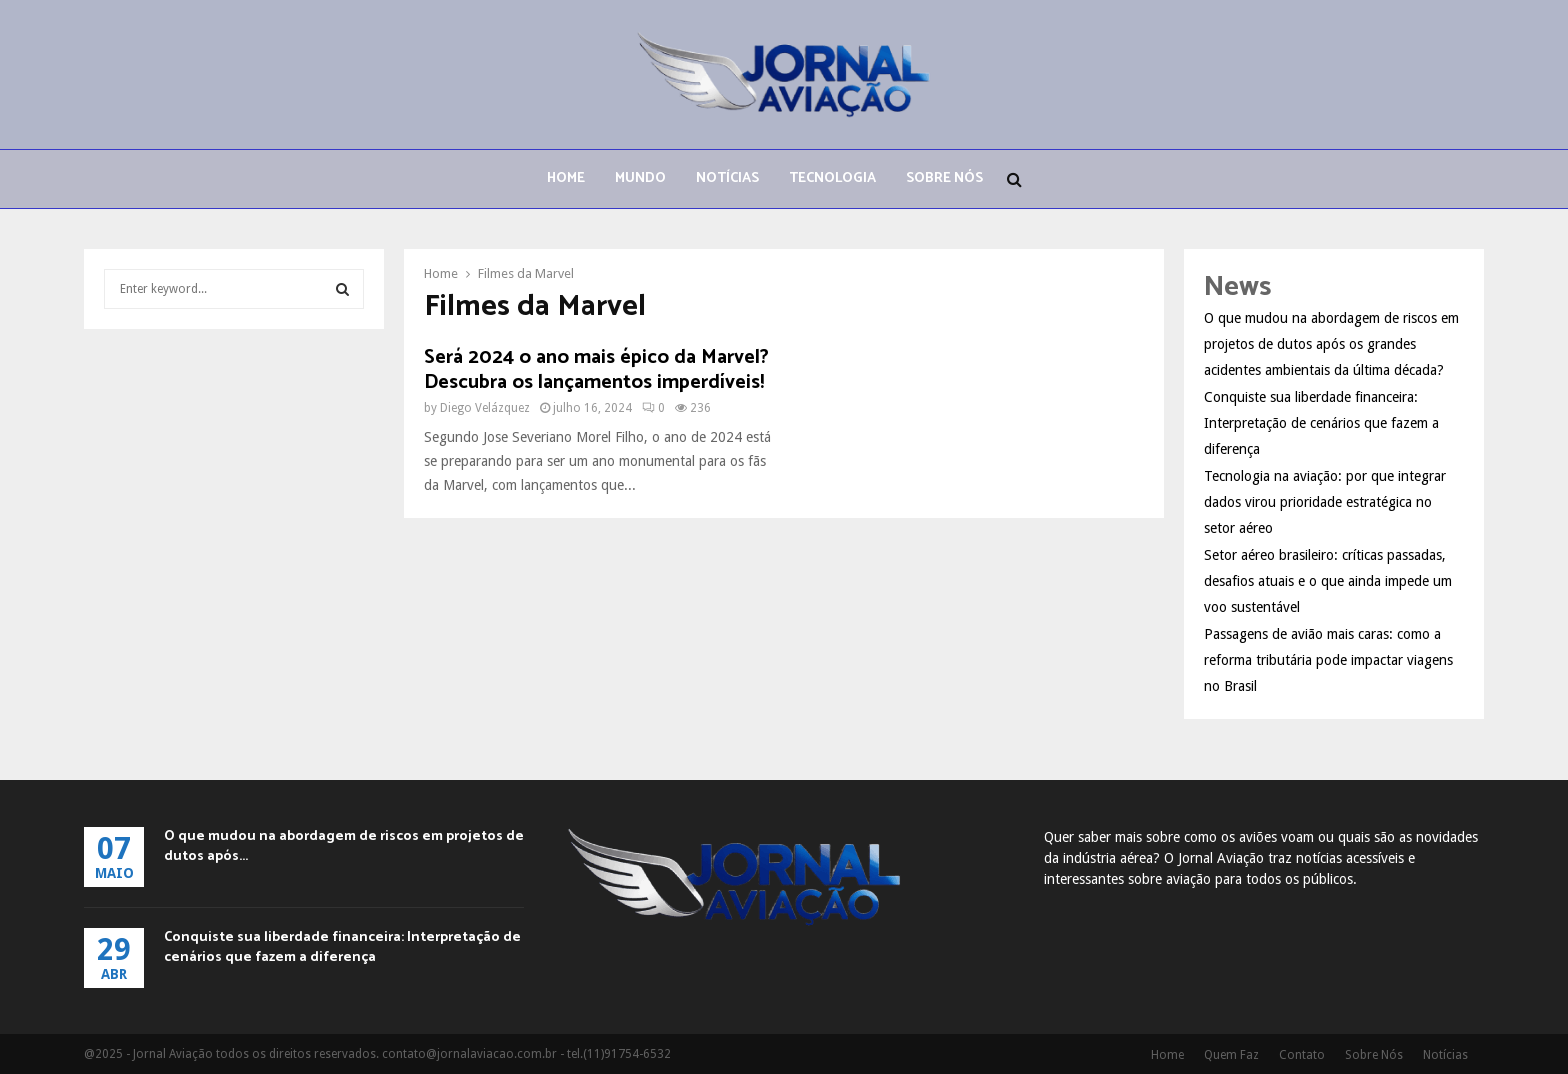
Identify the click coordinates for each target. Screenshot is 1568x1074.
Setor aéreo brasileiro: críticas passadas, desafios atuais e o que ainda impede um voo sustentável (1328, 581)
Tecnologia (832, 178)
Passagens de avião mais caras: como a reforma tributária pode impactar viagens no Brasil (1328, 660)
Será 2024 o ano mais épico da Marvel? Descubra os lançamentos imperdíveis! (596, 370)
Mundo (640, 178)
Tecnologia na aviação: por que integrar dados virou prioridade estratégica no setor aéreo (1325, 502)
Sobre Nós (944, 178)
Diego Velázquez (485, 408)
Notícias (727, 178)
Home (566, 178)
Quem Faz (1231, 1055)
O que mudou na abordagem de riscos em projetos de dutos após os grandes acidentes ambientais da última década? (1331, 344)
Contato (1302, 1055)
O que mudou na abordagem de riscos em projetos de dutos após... (344, 846)
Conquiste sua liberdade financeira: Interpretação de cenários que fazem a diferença (1321, 423)
